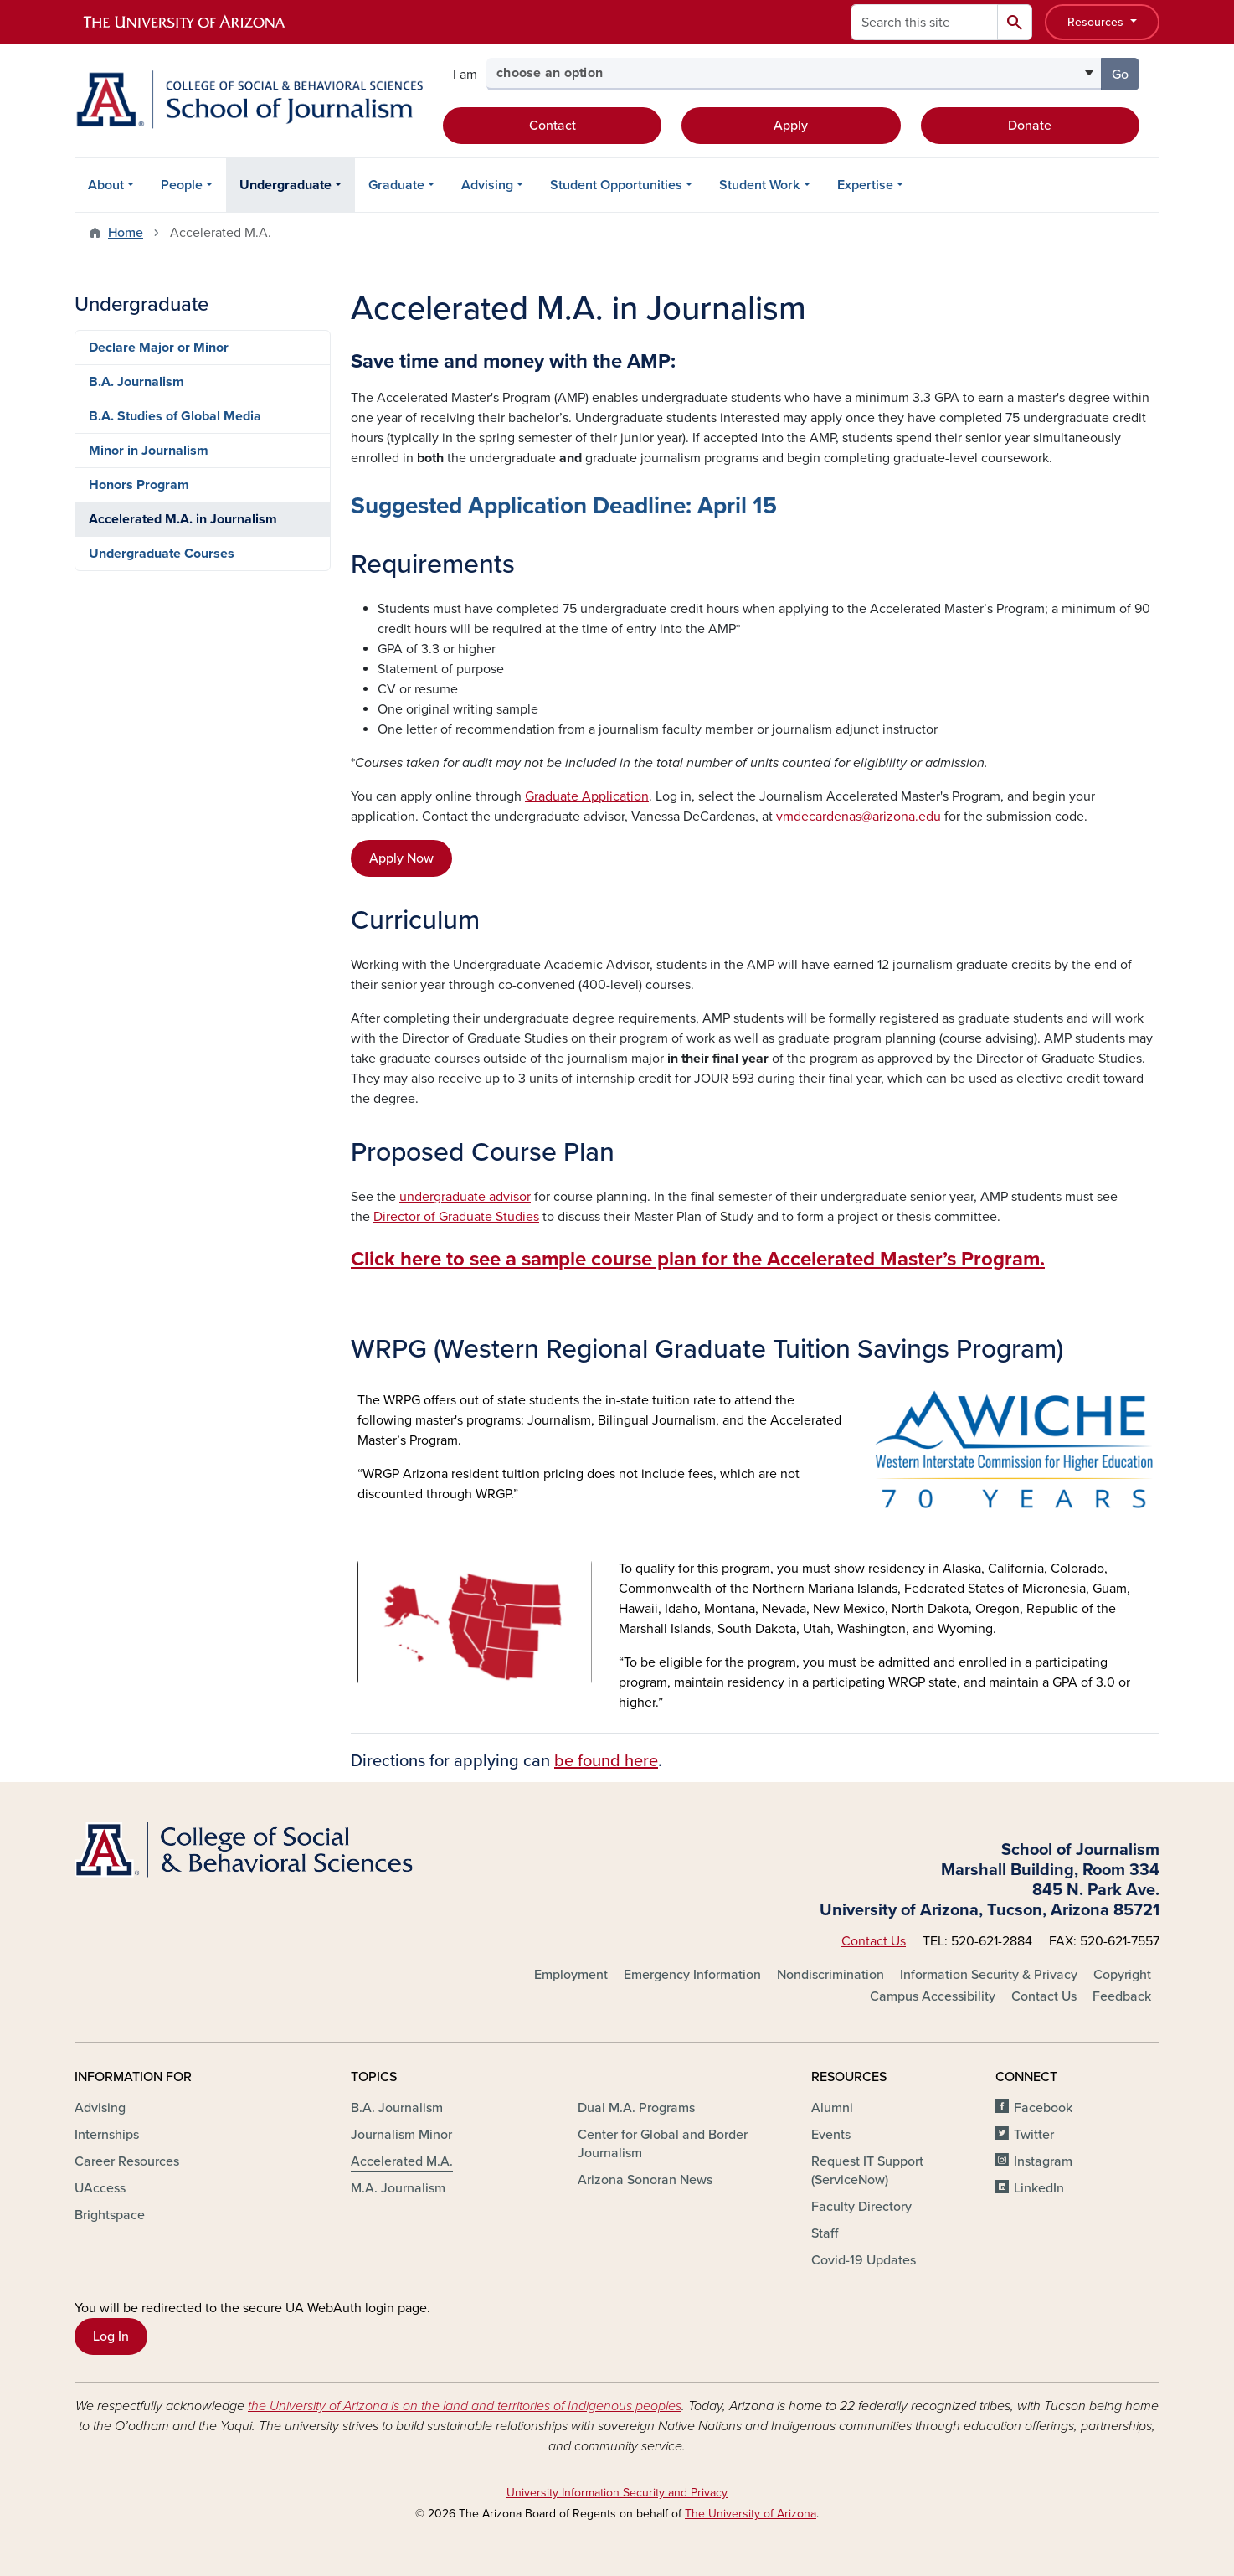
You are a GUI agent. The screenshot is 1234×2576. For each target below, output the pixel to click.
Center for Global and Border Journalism (663, 2143)
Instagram (1043, 2161)
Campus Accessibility (932, 1996)
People (182, 185)
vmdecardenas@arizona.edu (858, 816)
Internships (107, 2134)
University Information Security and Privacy (617, 2493)
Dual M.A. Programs (636, 2107)
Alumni (832, 2107)
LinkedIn (1039, 2188)
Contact (552, 125)
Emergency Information (692, 1974)
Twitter (1034, 2134)
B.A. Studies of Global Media (175, 416)
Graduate (396, 185)
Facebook (1043, 2107)
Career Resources (127, 2161)
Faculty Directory (861, 2206)
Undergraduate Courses (161, 553)
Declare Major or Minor (159, 347)
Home (125, 232)
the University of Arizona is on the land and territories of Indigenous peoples (464, 2406)
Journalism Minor (401, 2134)
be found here (606, 1761)
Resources (1097, 22)
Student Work (759, 185)
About (106, 185)
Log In (111, 2336)
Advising (487, 185)
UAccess (100, 2188)
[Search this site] (924, 22)
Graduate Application (587, 796)
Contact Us (873, 1941)
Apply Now (401, 858)
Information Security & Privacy (988, 1974)
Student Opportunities (616, 185)
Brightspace (110, 2215)
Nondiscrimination (830, 1974)
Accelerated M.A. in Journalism (183, 519)
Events (831, 2134)
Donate (1029, 125)
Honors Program (139, 485)
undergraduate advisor (465, 1196)
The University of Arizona (750, 2513)
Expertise (865, 185)
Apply (791, 125)
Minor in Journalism (148, 450)
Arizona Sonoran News (645, 2180)
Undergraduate (285, 185)
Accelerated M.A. (402, 2161)
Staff (824, 2233)
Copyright (1122, 1974)
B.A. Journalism (136, 382)
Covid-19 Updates (863, 2260)
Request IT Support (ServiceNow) (867, 2170)
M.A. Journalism (398, 2188)
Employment (571, 1974)
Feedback (1122, 1996)
